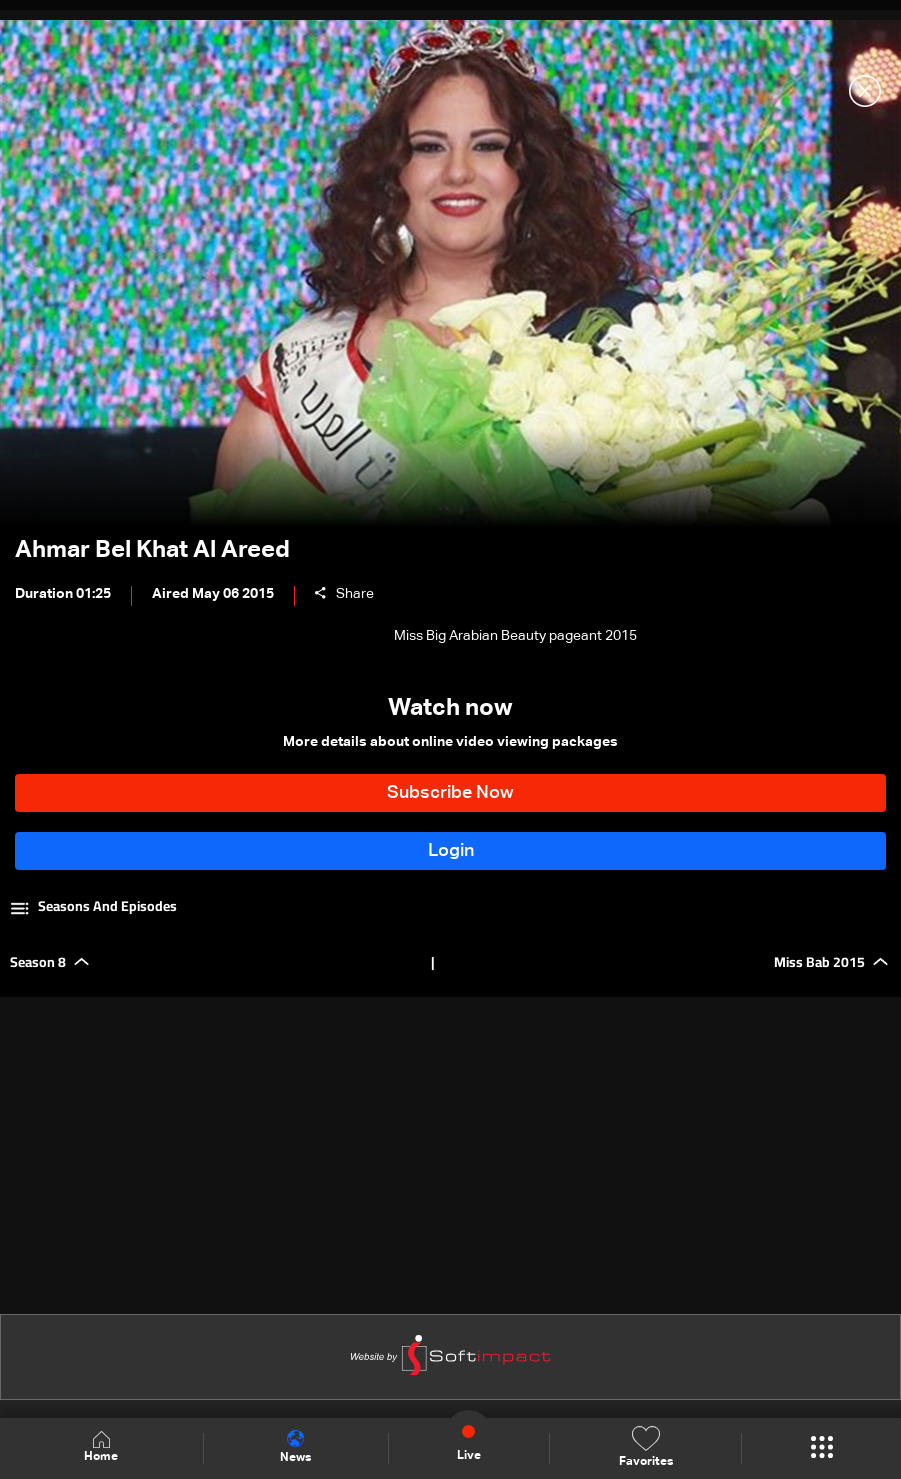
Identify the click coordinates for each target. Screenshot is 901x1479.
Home (101, 1447)
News (295, 1447)
